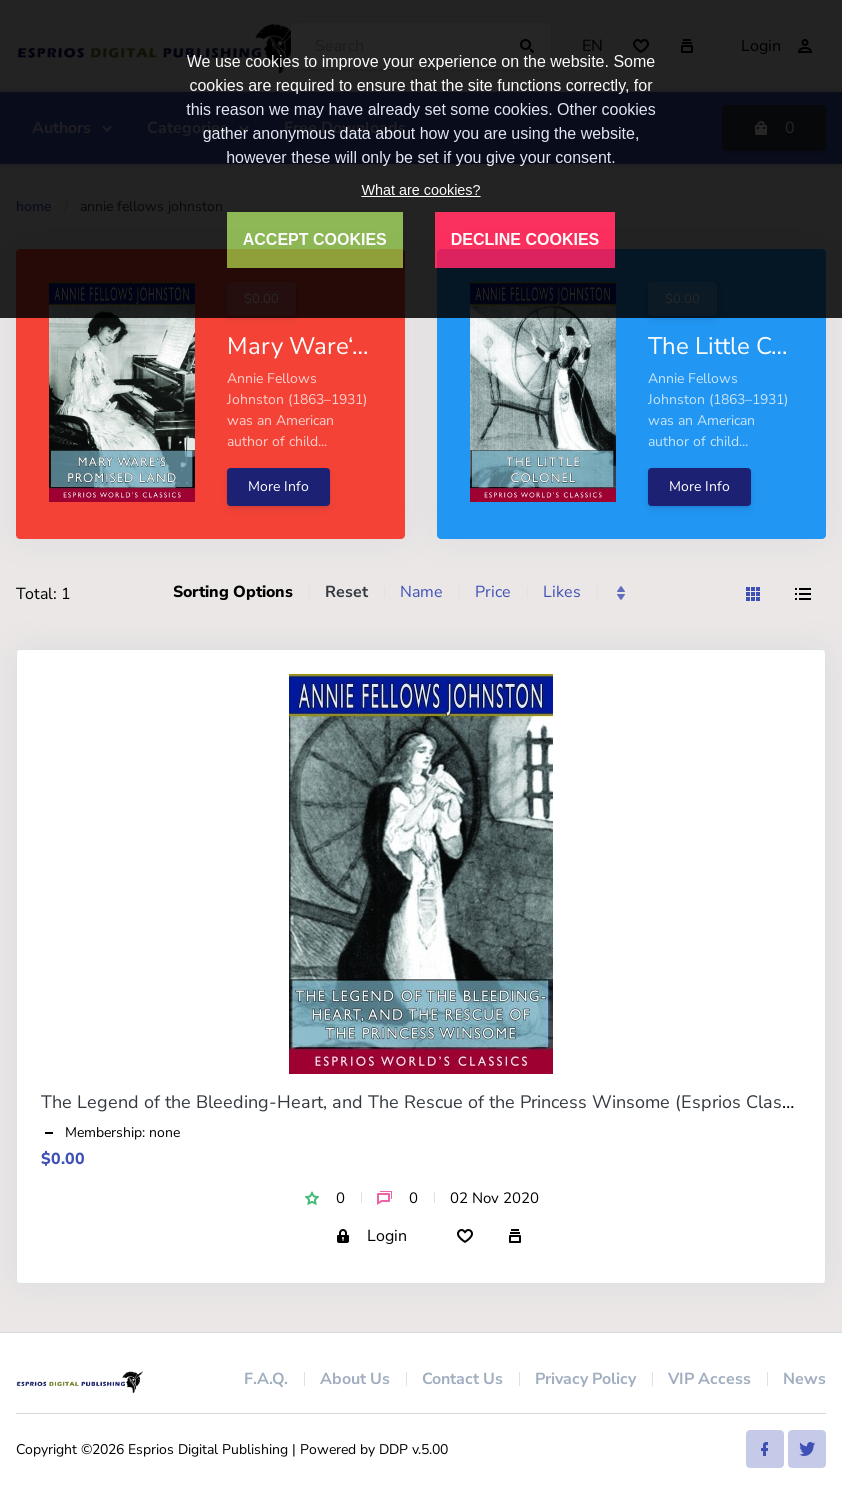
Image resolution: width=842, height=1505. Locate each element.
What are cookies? (420, 190)
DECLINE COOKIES (525, 239)
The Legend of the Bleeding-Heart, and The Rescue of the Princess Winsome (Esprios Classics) (429, 1102)
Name (421, 592)
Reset (346, 592)
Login (371, 1236)
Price (493, 592)
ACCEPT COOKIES (315, 239)
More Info (278, 486)
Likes (562, 592)
